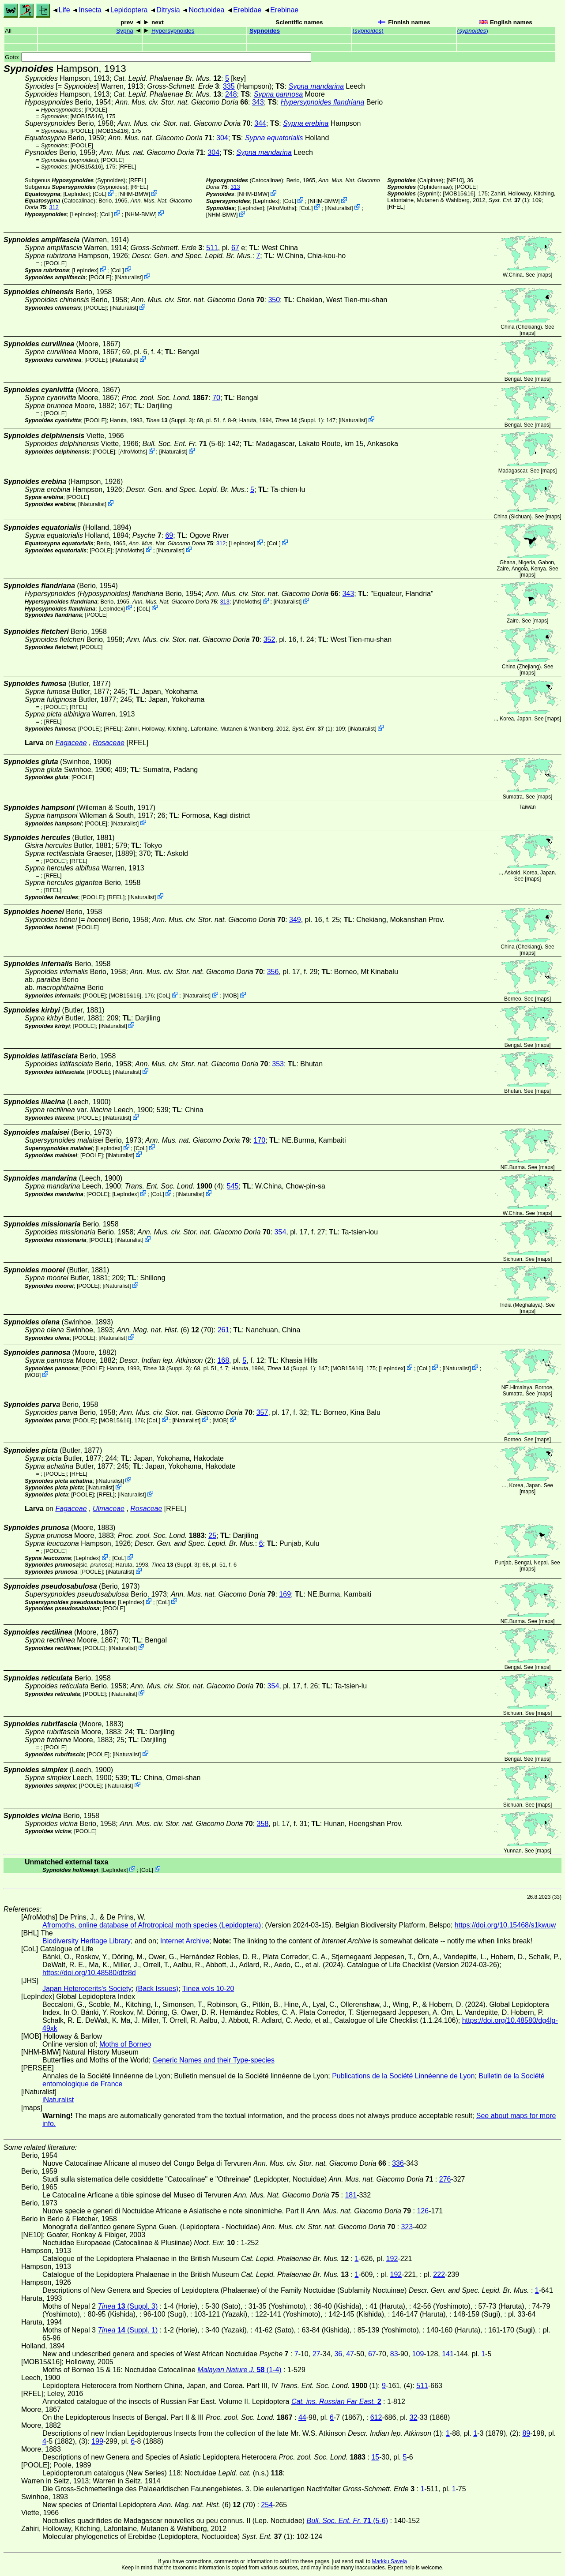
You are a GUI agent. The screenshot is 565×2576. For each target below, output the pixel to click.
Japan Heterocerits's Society (87, 1988)
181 (351, 2195)
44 (302, 2417)
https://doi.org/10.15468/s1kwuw (505, 1925)
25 (212, 1535)
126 (423, 2211)
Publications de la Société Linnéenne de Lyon (403, 2076)
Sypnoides (264, 30)
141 (448, 2354)
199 (97, 2441)
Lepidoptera (129, 10)
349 (295, 919)
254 (267, 2505)
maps (544, 275)
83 (394, 2354)
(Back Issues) (157, 1988)
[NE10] (455, 180)
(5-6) (183, 443)
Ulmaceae (108, 1508)
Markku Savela (389, 2561)
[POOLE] (96, 109)
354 (280, 1232)
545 (233, 1186)
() (368, 30)
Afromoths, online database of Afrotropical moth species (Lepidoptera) (151, 1925)
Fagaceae (71, 742)
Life (64, 10)
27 (316, 2354)
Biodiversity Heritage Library (86, 1941)
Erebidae (247, 10)
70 (216, 397)
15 (375, 2457)
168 (223, 1360)
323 (407, 2227)
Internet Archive (184, 1941)
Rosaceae (108, 742)
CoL (99, 194)
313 (235, 187)
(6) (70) (165, 1330)
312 (54, 207)
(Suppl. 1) (299, 420)
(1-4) (239, 2370)
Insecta (90, 10)
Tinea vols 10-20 (208, 1988)
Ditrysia (168, 10)
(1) (509, 200)
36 (338, 2354)
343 (258, 102)
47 (350, 2354)
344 (260, 123)
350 (274, 300)
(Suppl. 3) (170, 420)
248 (231, 94)
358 (263, 1823)
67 (235, 247)
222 (439, 2274)
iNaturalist (338, 207)
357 (262, 1412)
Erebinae (284, 10)
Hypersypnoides (172, 30)
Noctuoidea (206, 10)
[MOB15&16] (87, 116)
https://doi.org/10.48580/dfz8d (89, 1972)
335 (229, 86)
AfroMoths (281, 207)
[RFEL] (127, 166)
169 (285, 1594)
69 (169, 535)
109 (418, 2354)
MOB (230, 995)
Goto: (158, 57)
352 (269, 639)
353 (278, 1064)
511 (212, 247)
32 (414, 2417)
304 (222, 138)
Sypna (124, 30)
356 (273, 971)
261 (224, 1330)
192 (392, 2258)
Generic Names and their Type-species (214, 2060)
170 (260, 1140)
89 (526, 2433)
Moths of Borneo (125, 2044)
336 (398, 2163)
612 (376, 2417)
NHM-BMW (134, 194)
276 (445, 2179)
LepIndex (76, 194)
